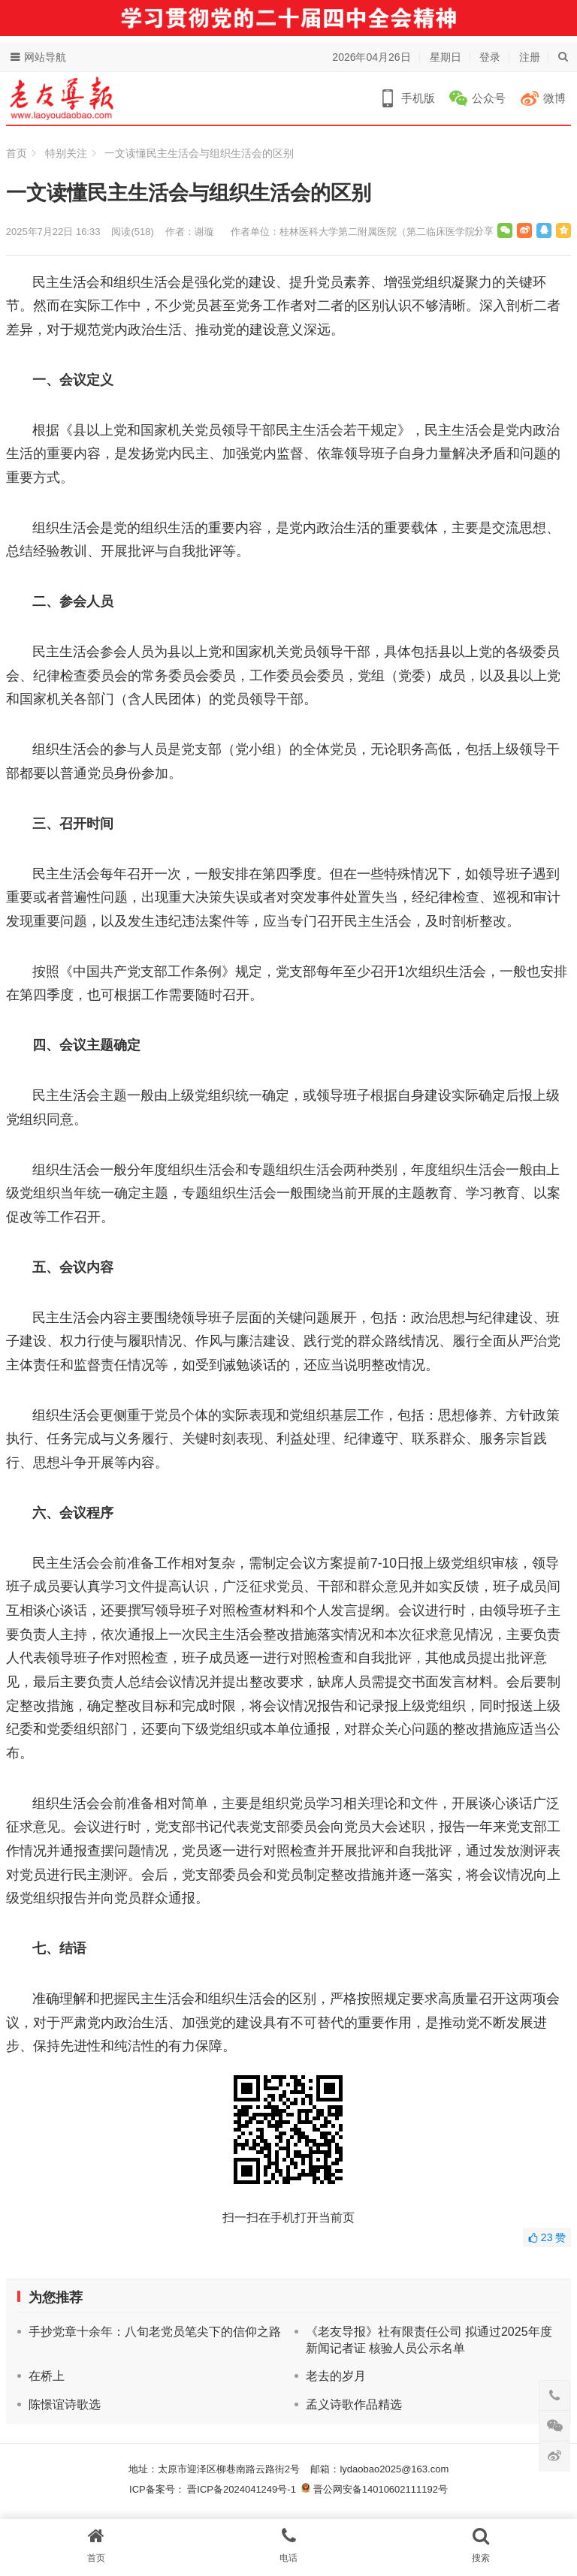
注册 (529, 57)
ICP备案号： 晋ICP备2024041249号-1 (215, 2489)
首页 (16, 153)
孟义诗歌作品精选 (354, 2404)
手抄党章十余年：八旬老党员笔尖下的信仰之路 (155, 2331)
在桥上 (47, 2376)
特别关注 (66, 153)
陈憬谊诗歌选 (65, 2404)
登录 (489, 57)
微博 (554, 98)
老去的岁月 (336, 2376)
